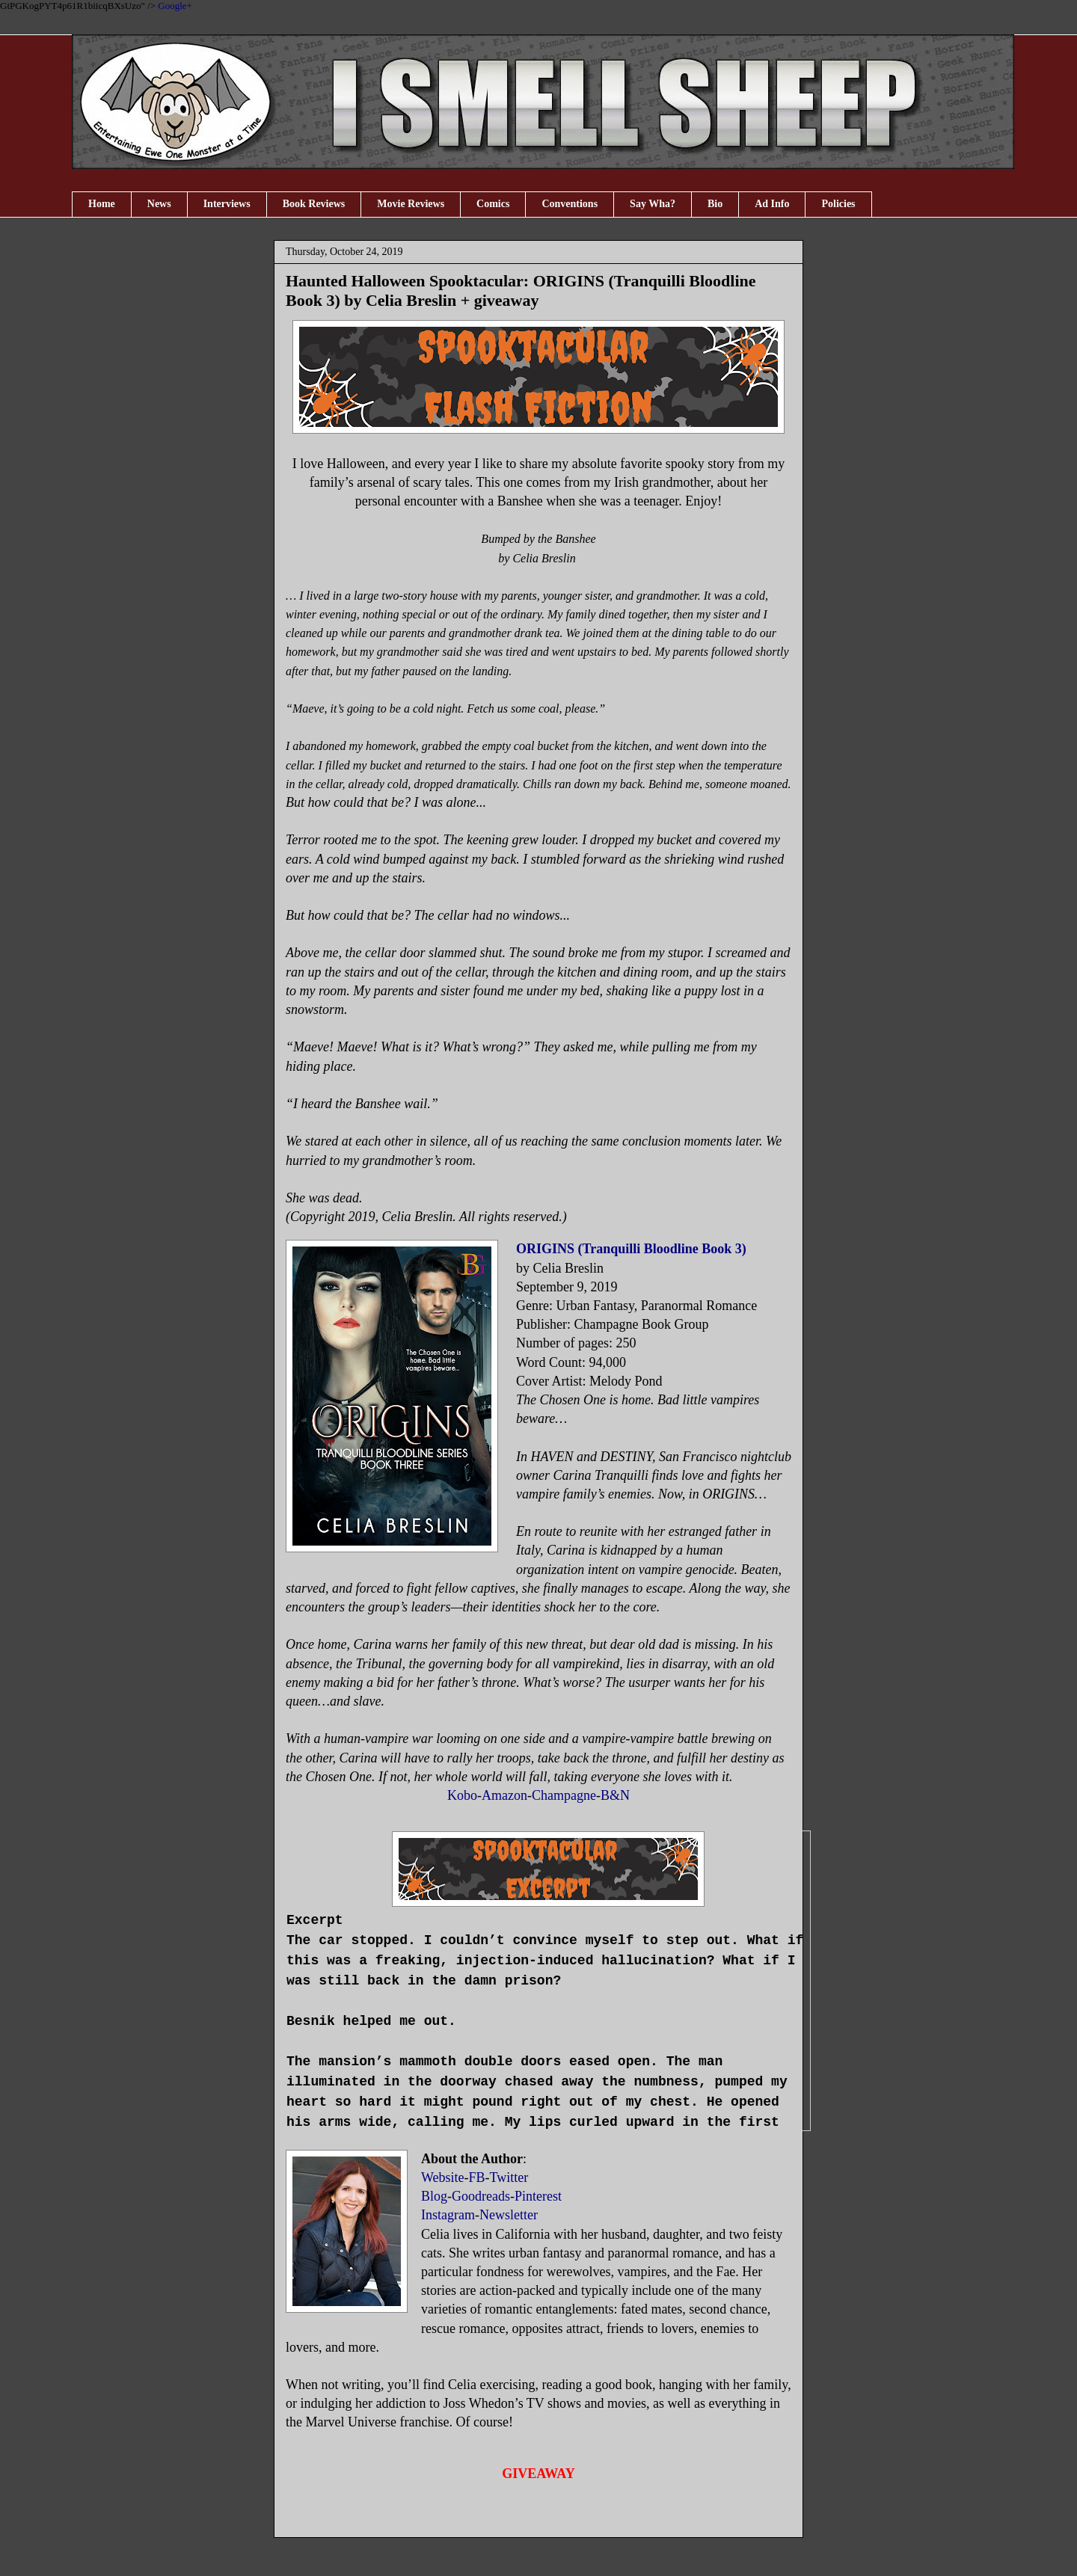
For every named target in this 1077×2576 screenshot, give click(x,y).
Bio (715, 203)
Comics (492, 203)
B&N (615, 1795)
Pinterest (538, 2196)
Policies (838, 203)
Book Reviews (314, 203)
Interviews (227, 203)
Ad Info (772, 203)
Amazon (504, 1795)
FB (477, 2177)
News (159, 203)
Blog (434, 2196)
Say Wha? (652, 203)
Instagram (448, 2214)
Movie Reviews (410, 203)
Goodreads (481, 2196)
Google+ (175, 5)
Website (442, 2177)
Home (101, 203)
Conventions (569, 203)
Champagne (564, 1795)
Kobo (462, 1795)
